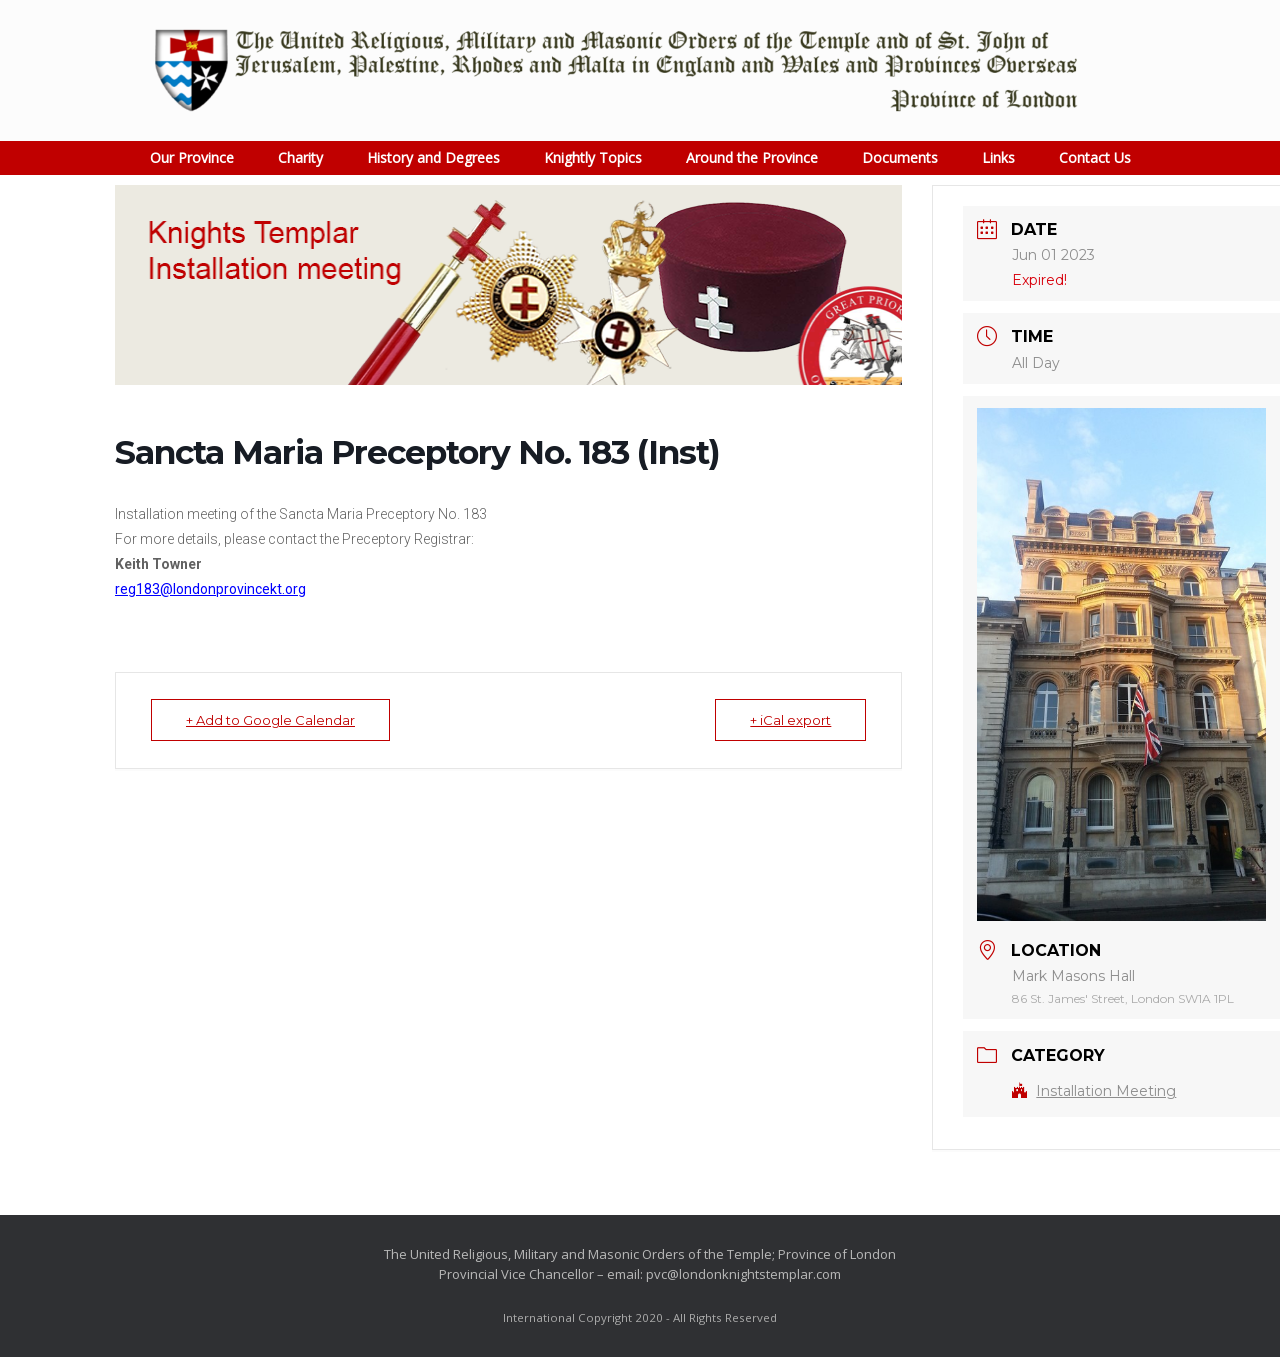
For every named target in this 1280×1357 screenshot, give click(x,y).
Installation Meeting (1094, 1091)
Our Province (192, 157)
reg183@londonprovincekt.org (210, 589)
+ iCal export (790, 720)
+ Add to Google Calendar (270, 720)
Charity (300, 157)
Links (998, 157)
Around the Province (752, 157)
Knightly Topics (593, 157)
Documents (900, 157)
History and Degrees (433, 157)
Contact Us (1095, 157)
